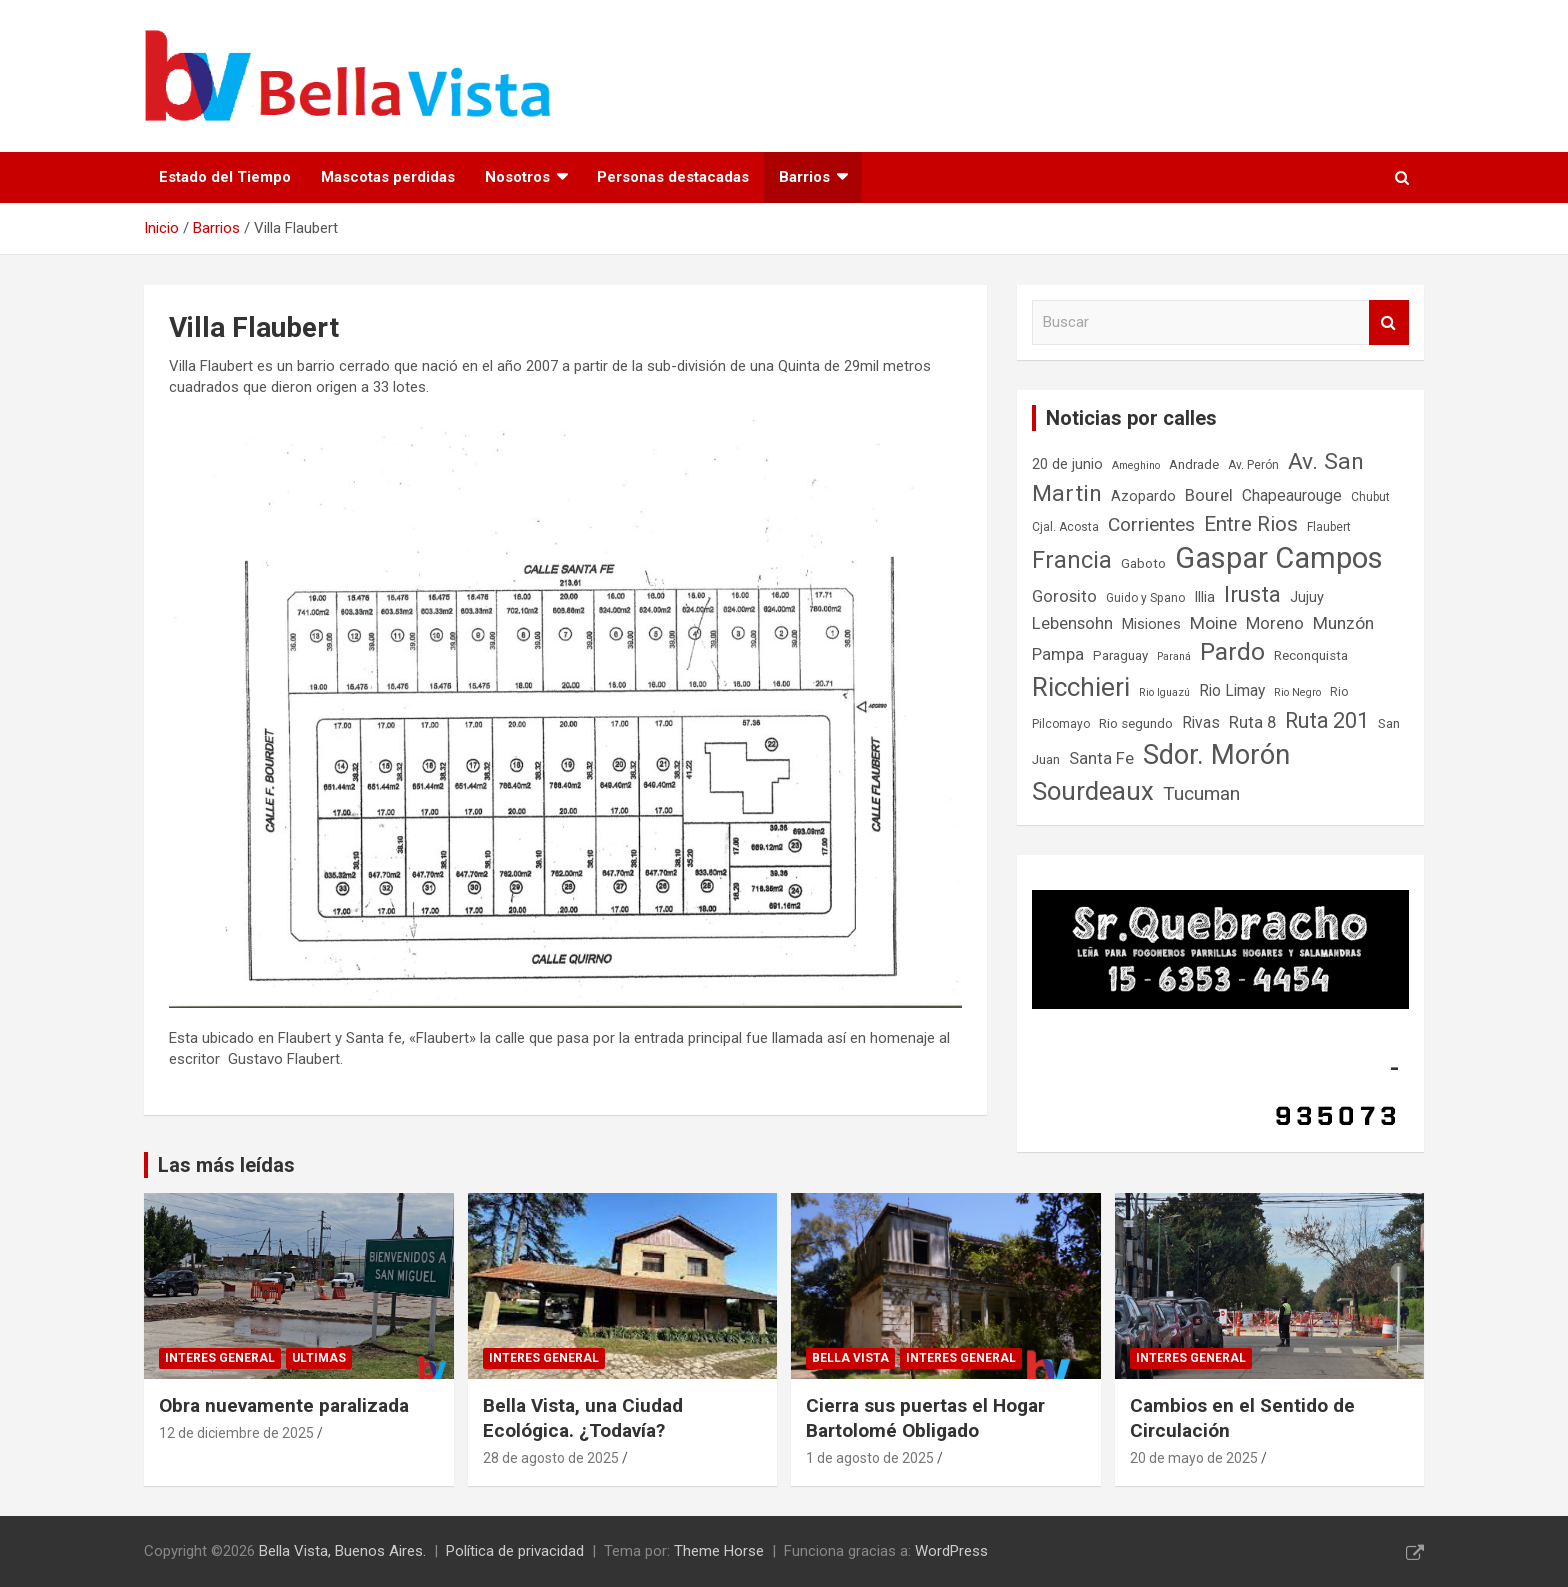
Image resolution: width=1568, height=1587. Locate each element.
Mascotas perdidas (388, 177)
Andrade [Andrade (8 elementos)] (1194, 464)
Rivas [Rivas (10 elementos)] (1201, 723)
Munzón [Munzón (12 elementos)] (1343, 623)
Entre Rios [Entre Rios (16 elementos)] (1251, 524)
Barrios (804, 177)
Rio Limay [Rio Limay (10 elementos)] (1232, 691)
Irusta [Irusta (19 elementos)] (1252, 594)
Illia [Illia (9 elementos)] (1204, 597)
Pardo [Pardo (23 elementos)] (1232, 651)
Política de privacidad (515, 1551)
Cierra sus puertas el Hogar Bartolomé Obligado (925, 1418)
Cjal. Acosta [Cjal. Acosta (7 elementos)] (1065, 527)
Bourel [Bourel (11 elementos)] (1209, 495)
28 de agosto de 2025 (551, 1458)
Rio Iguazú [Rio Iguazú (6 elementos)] (1164, 692)
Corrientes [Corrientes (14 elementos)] (1151, 524)
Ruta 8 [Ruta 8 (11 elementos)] (1252, 722)
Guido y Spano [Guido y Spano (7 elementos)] (1145, 598)
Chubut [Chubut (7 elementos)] (1370, 497)
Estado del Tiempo (225, 177)
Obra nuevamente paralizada (284, 1405)
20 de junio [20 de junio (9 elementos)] (1067, 464)
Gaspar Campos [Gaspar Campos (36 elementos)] (1279, 558)
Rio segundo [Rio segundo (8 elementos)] (1136, 723)
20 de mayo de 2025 (1194, 1458)
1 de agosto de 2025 (870, 1458)
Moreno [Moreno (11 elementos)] (1275, 623)
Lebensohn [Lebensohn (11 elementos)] (1072, 623)
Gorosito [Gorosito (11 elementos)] (1064, 596)
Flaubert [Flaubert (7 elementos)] (1329, 527)
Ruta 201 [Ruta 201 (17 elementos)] (1327, 720)
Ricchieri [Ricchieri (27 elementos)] (1081, 687)
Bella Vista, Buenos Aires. (342, 1551)
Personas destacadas (673, 177)
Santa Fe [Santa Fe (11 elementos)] (1101, 758)
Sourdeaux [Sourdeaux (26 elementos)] (1093, 791)
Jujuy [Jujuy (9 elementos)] (1307, 597)
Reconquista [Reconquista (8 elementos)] (1311, 655)
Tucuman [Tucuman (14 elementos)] (1201, 793)
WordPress (951, 1551)
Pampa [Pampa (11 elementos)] (1058, 654)
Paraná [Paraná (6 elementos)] (1174, 656)
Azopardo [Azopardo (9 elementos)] (1143, 496)
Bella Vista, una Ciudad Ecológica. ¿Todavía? (583, 1418)
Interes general (220, 1358)
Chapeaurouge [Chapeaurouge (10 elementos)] (1292, 496)
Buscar (1389, 322)
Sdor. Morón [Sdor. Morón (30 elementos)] (1216, 755)
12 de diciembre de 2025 (236, 1433)
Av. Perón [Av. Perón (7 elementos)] (1253, 465)
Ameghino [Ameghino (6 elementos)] (1136, 465)
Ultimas (319, 1358)
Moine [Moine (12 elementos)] (1213, 623)
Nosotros (517, 177)
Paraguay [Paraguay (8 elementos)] (1120, 655)
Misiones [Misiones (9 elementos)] (1151, 624)
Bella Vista (850, 1358)
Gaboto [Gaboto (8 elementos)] (1143, 563)
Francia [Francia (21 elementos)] (1072, 560)
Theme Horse (719, 1551)
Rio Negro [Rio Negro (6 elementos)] (1297, 692)
